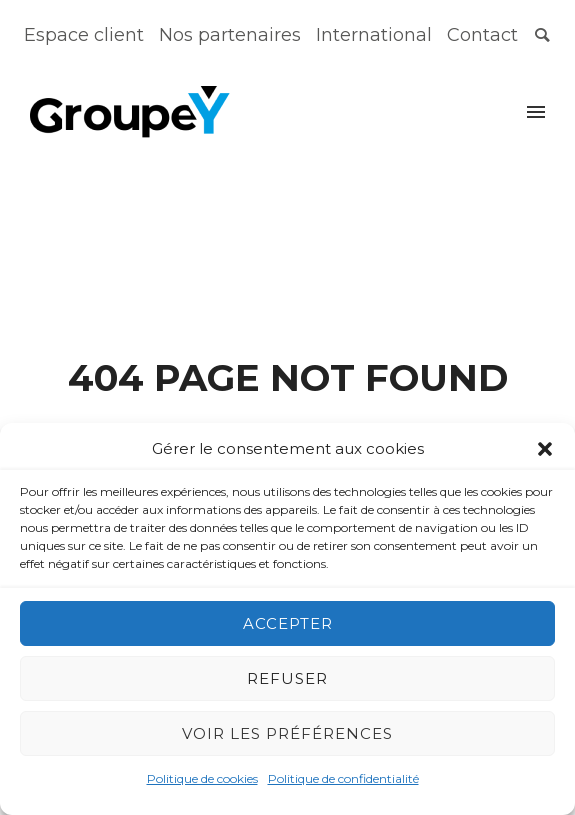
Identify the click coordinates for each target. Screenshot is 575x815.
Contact (482, 35)
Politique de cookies (202, 778)
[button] (545, 449)
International (374, 35)
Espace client (84, 35)
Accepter (288, 623)
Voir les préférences (287, 733)
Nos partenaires (230, 35)
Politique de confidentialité (343, 778)
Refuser (287, 678)
